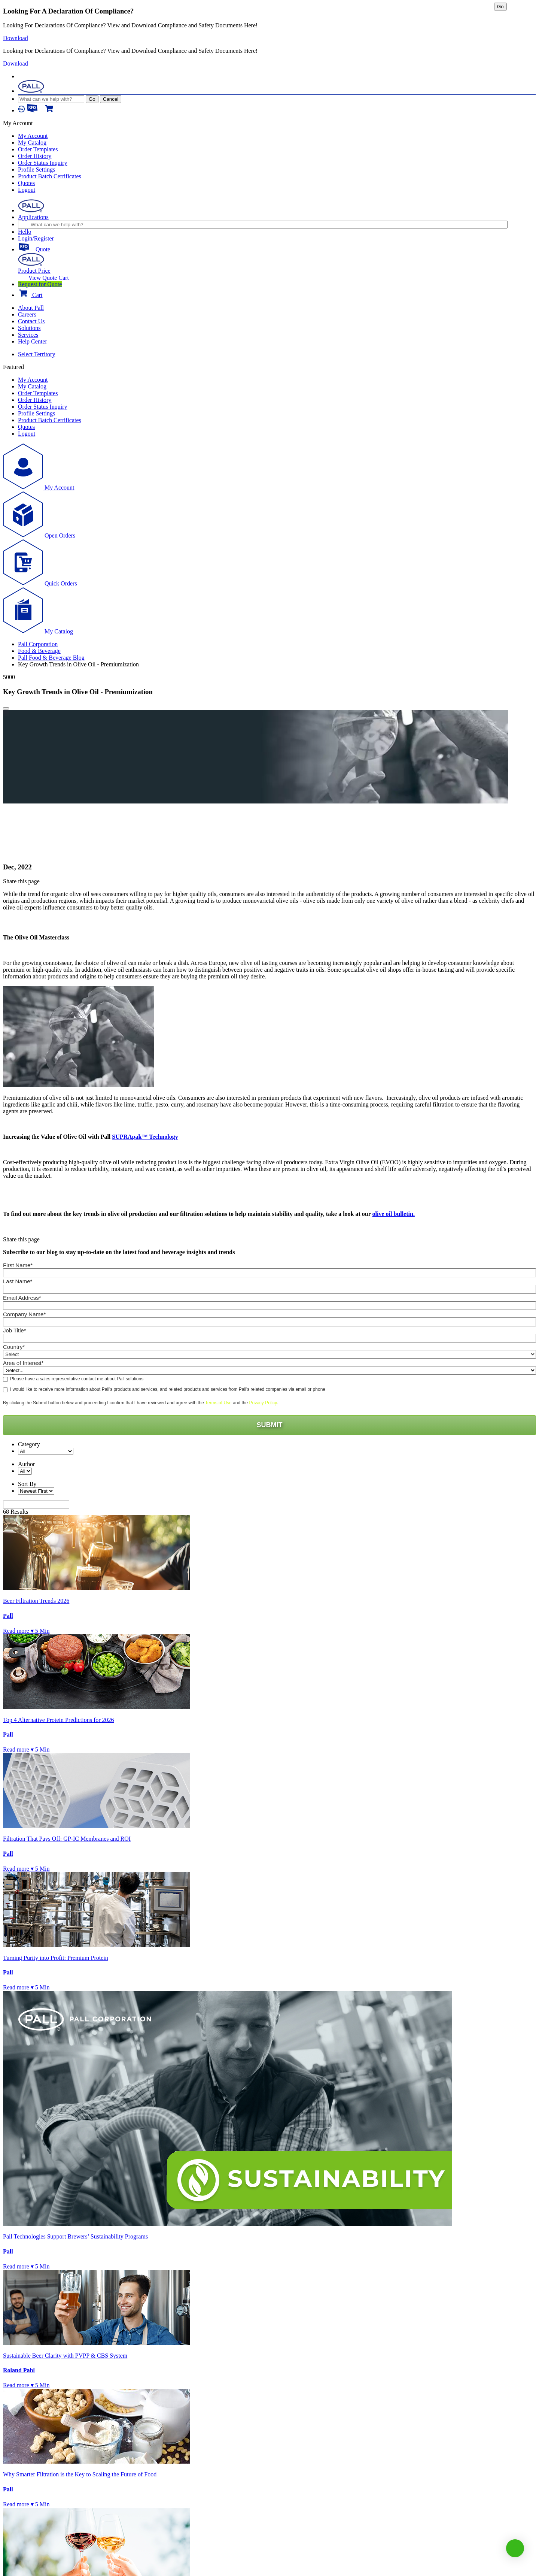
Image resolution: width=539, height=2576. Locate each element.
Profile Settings (36, 169)
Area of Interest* (23, 1362)
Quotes (26, 183)
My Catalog (32, 142)
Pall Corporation (38, 644)
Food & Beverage (39, 651)
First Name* (18, 1265)
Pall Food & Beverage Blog (51, 657)
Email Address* (22, 1298)
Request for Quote (40, 284)
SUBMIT (270, 1425)
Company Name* (24, 1314)
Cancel (111, 99)
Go (92, 99)
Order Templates (38, 149)
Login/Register (36, 238)
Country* (14, 1346)
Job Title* (14, 1330)
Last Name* (17, 1281)
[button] (515, 2548)
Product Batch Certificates (49, 176)
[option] (255, 739)
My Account (33, 136)
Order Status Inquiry (42, 163)
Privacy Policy (263, 1402)
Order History (34, 156)
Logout (26, 190)
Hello (24, 231)
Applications (33, 217)
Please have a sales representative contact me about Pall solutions (76, 1378)
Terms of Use (218, 1402)
